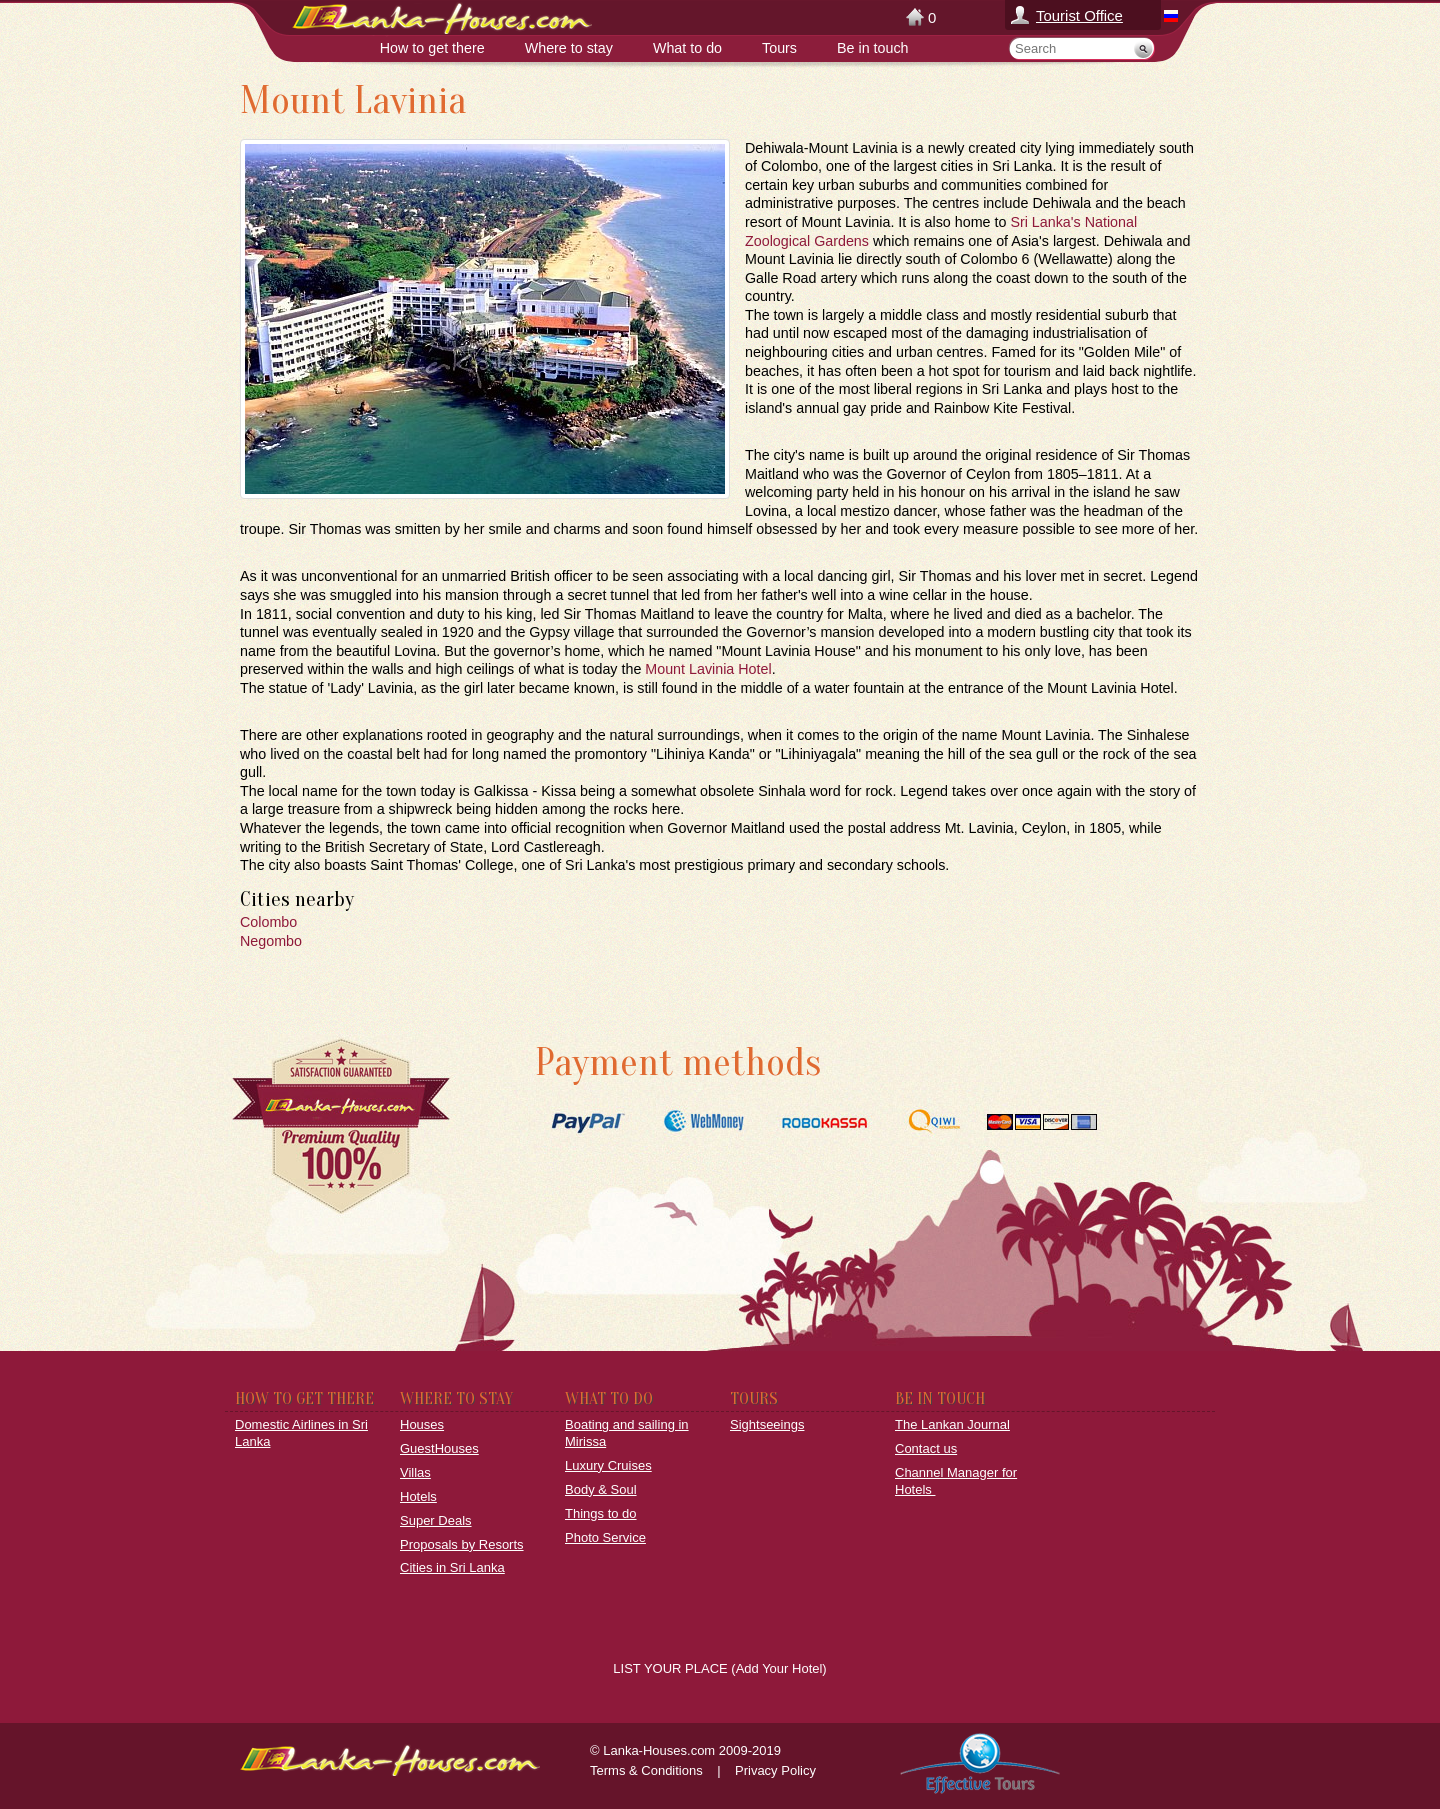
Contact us (926, 1448)
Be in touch (873, 48)
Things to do (601, 1513)
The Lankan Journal (952, 1424)
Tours (779, 48)
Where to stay (569, 48)
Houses (422, 1424)
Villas (415, 1472)
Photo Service (605, 1537)
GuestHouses (439, 1448)
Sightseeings (767, 1424)
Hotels (418, 1496)
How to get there (432, 48)
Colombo (268, 922)
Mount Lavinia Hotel (708, 669)
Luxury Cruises (608, 1465)
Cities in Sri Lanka (452, 1567)
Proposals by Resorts (462, 1544)
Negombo (271, 941)
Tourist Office (1079, 15)
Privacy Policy (775, 1770)
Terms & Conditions (646, 1770)
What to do (687, 48)
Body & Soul (601, 1489)
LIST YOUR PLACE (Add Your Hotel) (719, 1668)
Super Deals (436, 1520)
